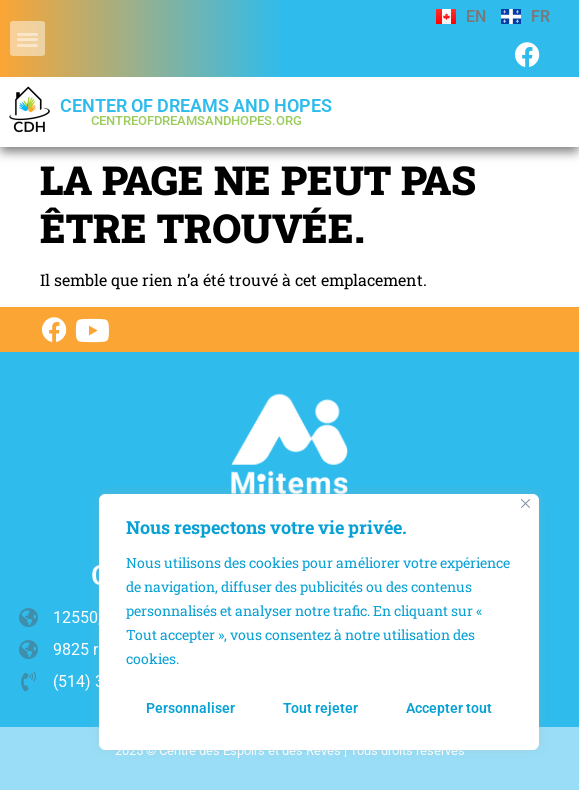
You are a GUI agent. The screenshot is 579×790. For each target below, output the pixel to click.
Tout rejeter (320, 708)
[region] (319, 622)
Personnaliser (190, 708)
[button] (27, 38)
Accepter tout (449, 708)
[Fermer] (525, 503)
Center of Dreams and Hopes (196, 111)
